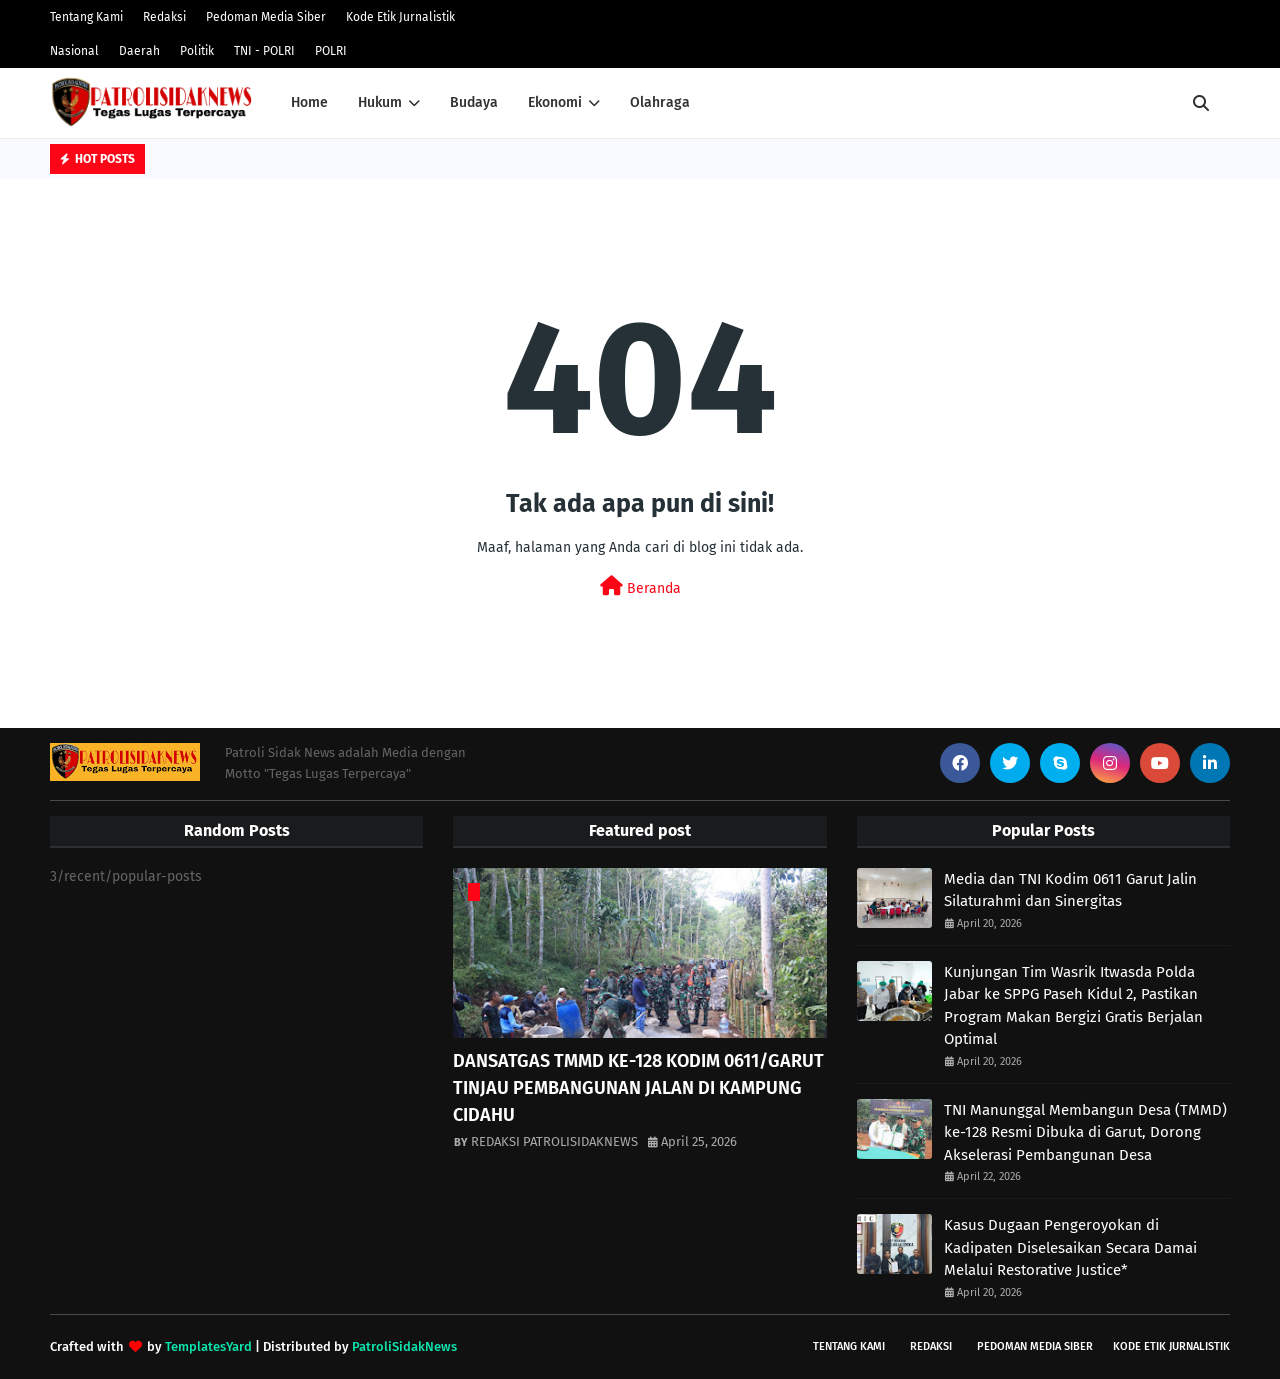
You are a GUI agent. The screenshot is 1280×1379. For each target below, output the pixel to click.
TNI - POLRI (264, 51)
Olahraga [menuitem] (660, 102)
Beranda (640, 586)
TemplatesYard (208, 1346)
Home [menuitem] (309, 102)
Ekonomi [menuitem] (555, 102)
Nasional (74, 51)
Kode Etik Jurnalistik (400, 17)
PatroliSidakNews (404, 1346)
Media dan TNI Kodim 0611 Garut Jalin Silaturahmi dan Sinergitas (1070, 890)
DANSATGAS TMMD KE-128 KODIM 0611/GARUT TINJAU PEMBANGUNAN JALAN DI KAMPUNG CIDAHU (638, 1088)
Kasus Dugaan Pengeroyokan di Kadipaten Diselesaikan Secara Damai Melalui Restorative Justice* (1070, 1247)
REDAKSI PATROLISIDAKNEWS (554, 1141)
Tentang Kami (86, 17)
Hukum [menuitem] (380, 102)
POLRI (331, 51)
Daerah (139, 51)
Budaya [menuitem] (474, 102)
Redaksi (164, 17)
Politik (197, 51)
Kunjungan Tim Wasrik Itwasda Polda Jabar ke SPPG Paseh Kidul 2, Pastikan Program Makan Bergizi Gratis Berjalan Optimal (1073, 1006)
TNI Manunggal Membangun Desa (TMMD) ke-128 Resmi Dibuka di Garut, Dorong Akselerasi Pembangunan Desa (1085, 1132)
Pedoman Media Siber (266, 17)
